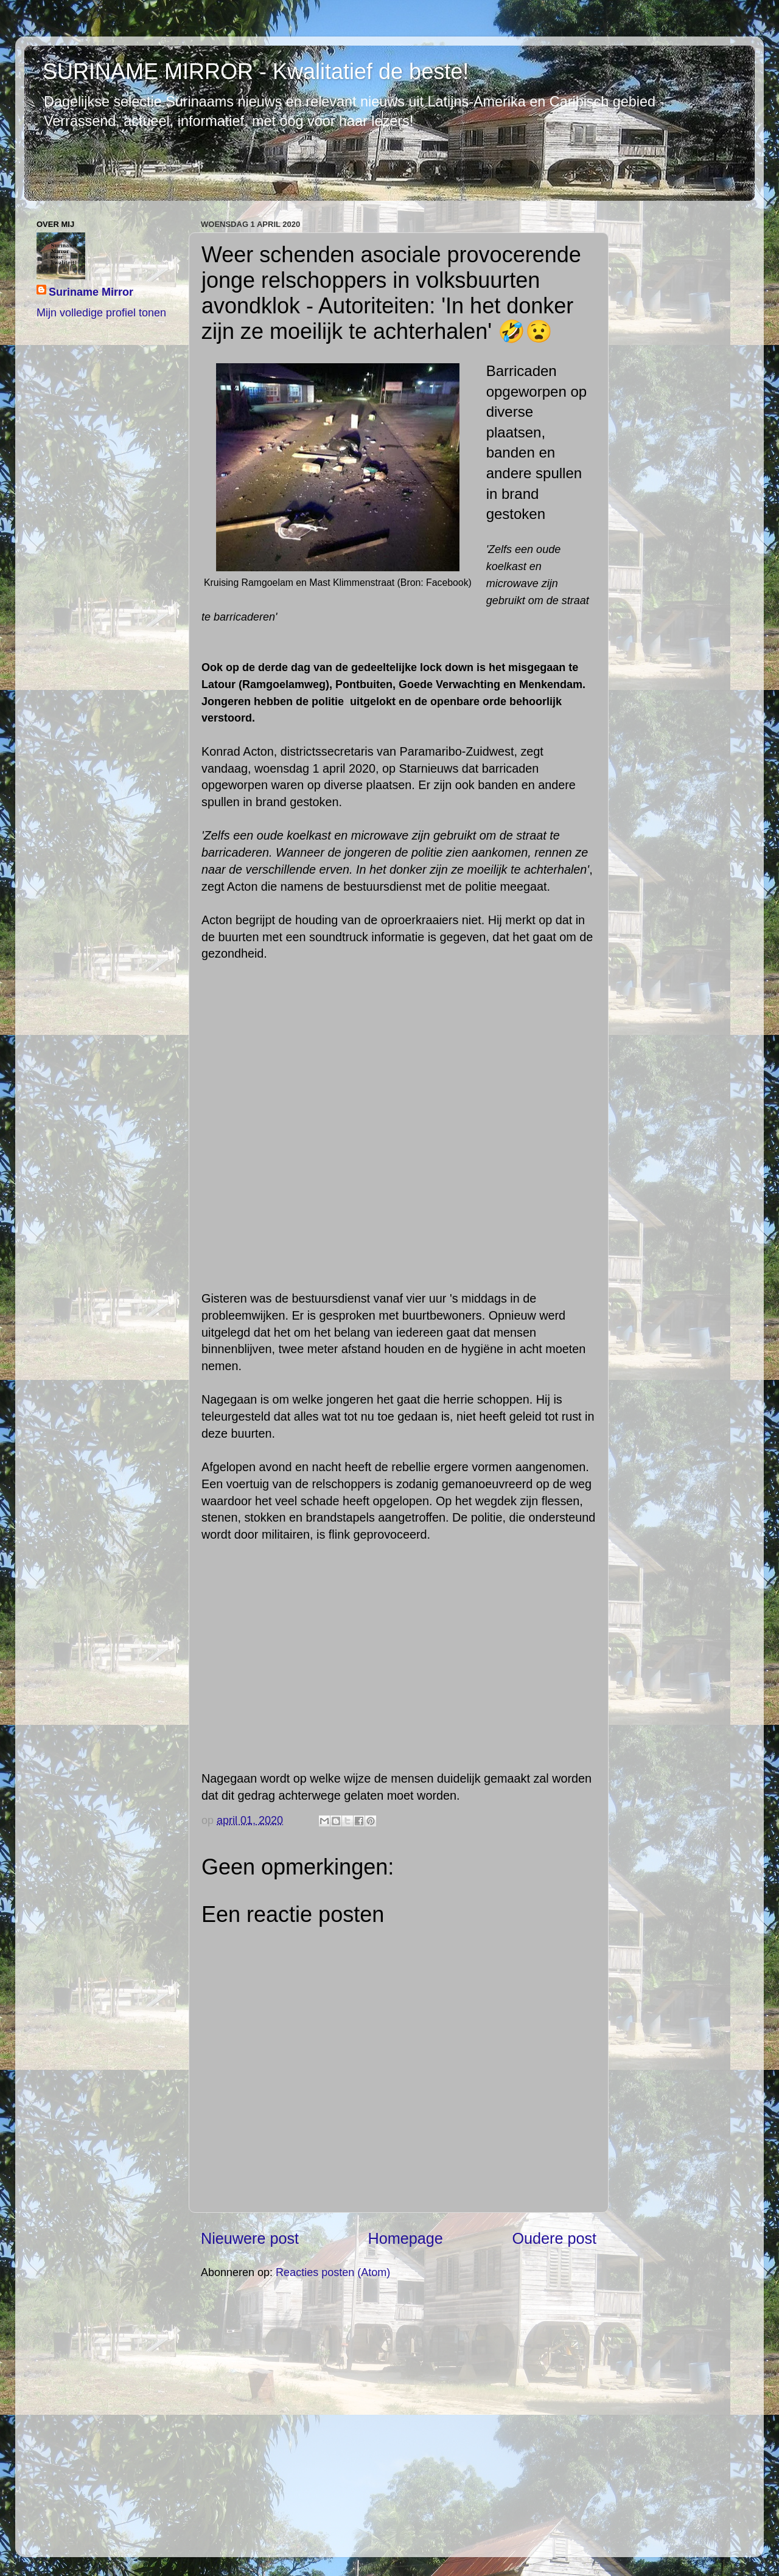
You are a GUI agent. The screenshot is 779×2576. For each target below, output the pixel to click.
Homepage (405, 2238)
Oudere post (554, 2238)
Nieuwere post (250, 2238)
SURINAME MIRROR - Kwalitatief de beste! (256, 71)
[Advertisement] (398, 2417)
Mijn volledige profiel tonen (101, 313)
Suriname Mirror (91, 292)
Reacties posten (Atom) (333, 2272)
